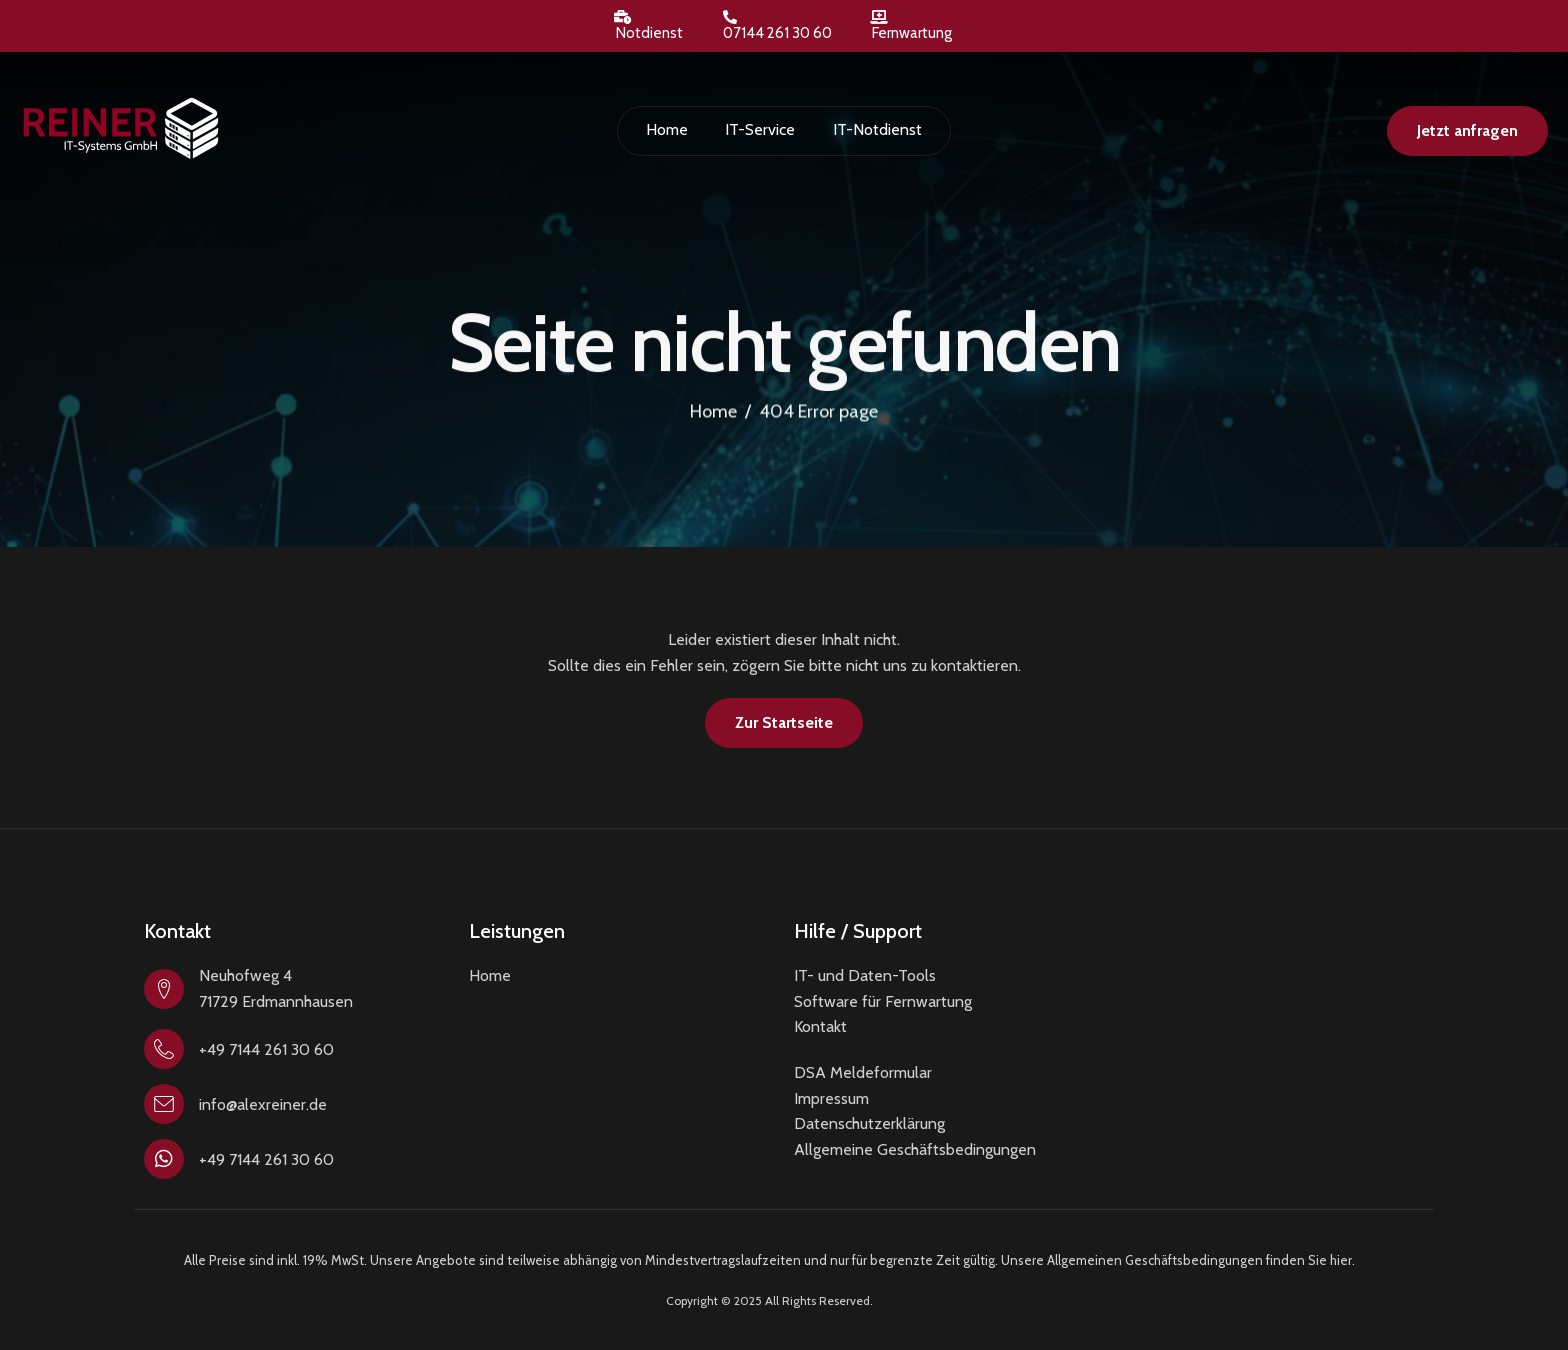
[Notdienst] (623, 17)
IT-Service (760, 129)
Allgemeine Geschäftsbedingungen (915, 1149)
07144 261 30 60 (777, 33)
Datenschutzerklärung (869, 1123)
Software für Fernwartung (883, 1001)
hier (1341, 1260)
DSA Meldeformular (863, 1072)
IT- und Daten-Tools (865, 975)
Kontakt (820, 1026)
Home (668, 129)
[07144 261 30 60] (730, 17)
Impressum (831, 1098)
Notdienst (649, 33)
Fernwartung (912, 33)
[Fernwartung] (879, 17)
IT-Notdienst (875, 129)
